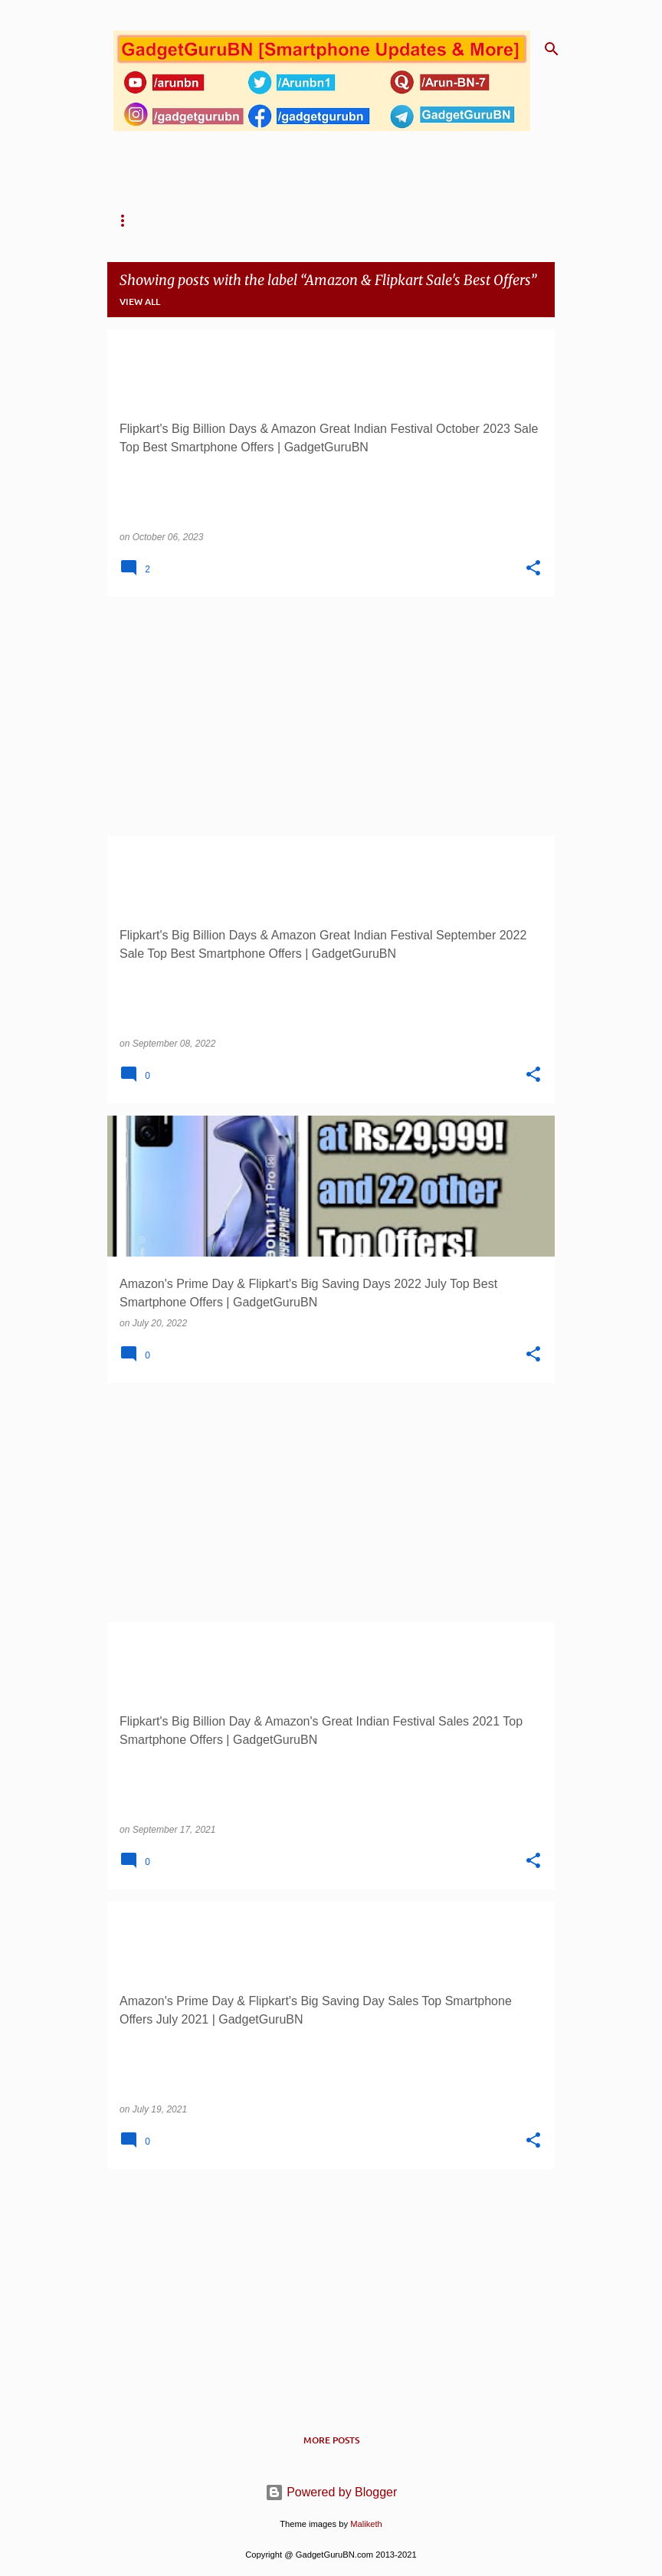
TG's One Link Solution (234, 220)
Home (127, 220)
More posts (331, 2440)
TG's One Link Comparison (392, 220)
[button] (533, 568)
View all (140, 301)
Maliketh (366, 2523)
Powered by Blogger (331, 2492)
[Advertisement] (331, 716)
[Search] (551, 49)
